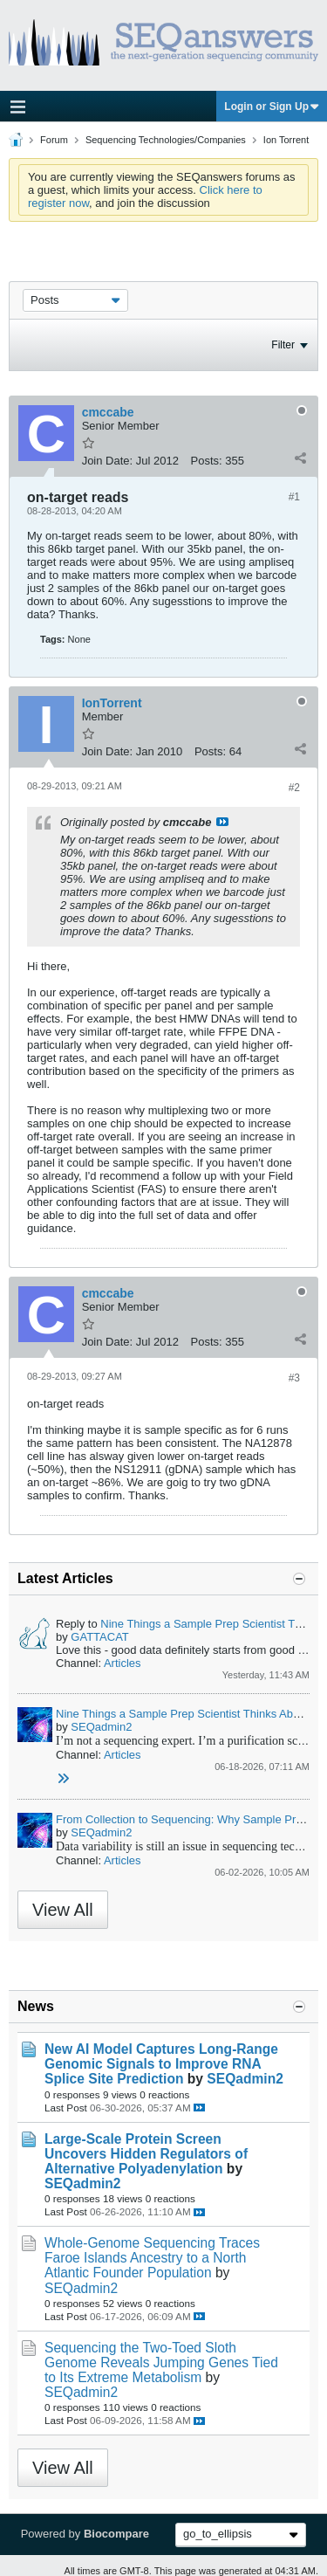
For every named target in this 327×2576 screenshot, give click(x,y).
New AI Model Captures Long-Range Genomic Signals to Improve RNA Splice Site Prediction (161, 2064)
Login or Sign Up (271, 106)
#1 (294, 497)
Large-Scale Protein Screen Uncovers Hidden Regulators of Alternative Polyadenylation (146, 2154)
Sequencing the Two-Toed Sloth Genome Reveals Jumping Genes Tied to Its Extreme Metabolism (161, 2362)
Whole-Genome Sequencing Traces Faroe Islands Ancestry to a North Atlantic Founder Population (152, 2257)
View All (62, 1909)
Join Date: (107, 460)
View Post (222, 821)
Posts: (206, 460)
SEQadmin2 (101, 1726)
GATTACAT (99, 1636)
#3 (294, 1378)
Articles (122, 1663)
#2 (294, 788)
